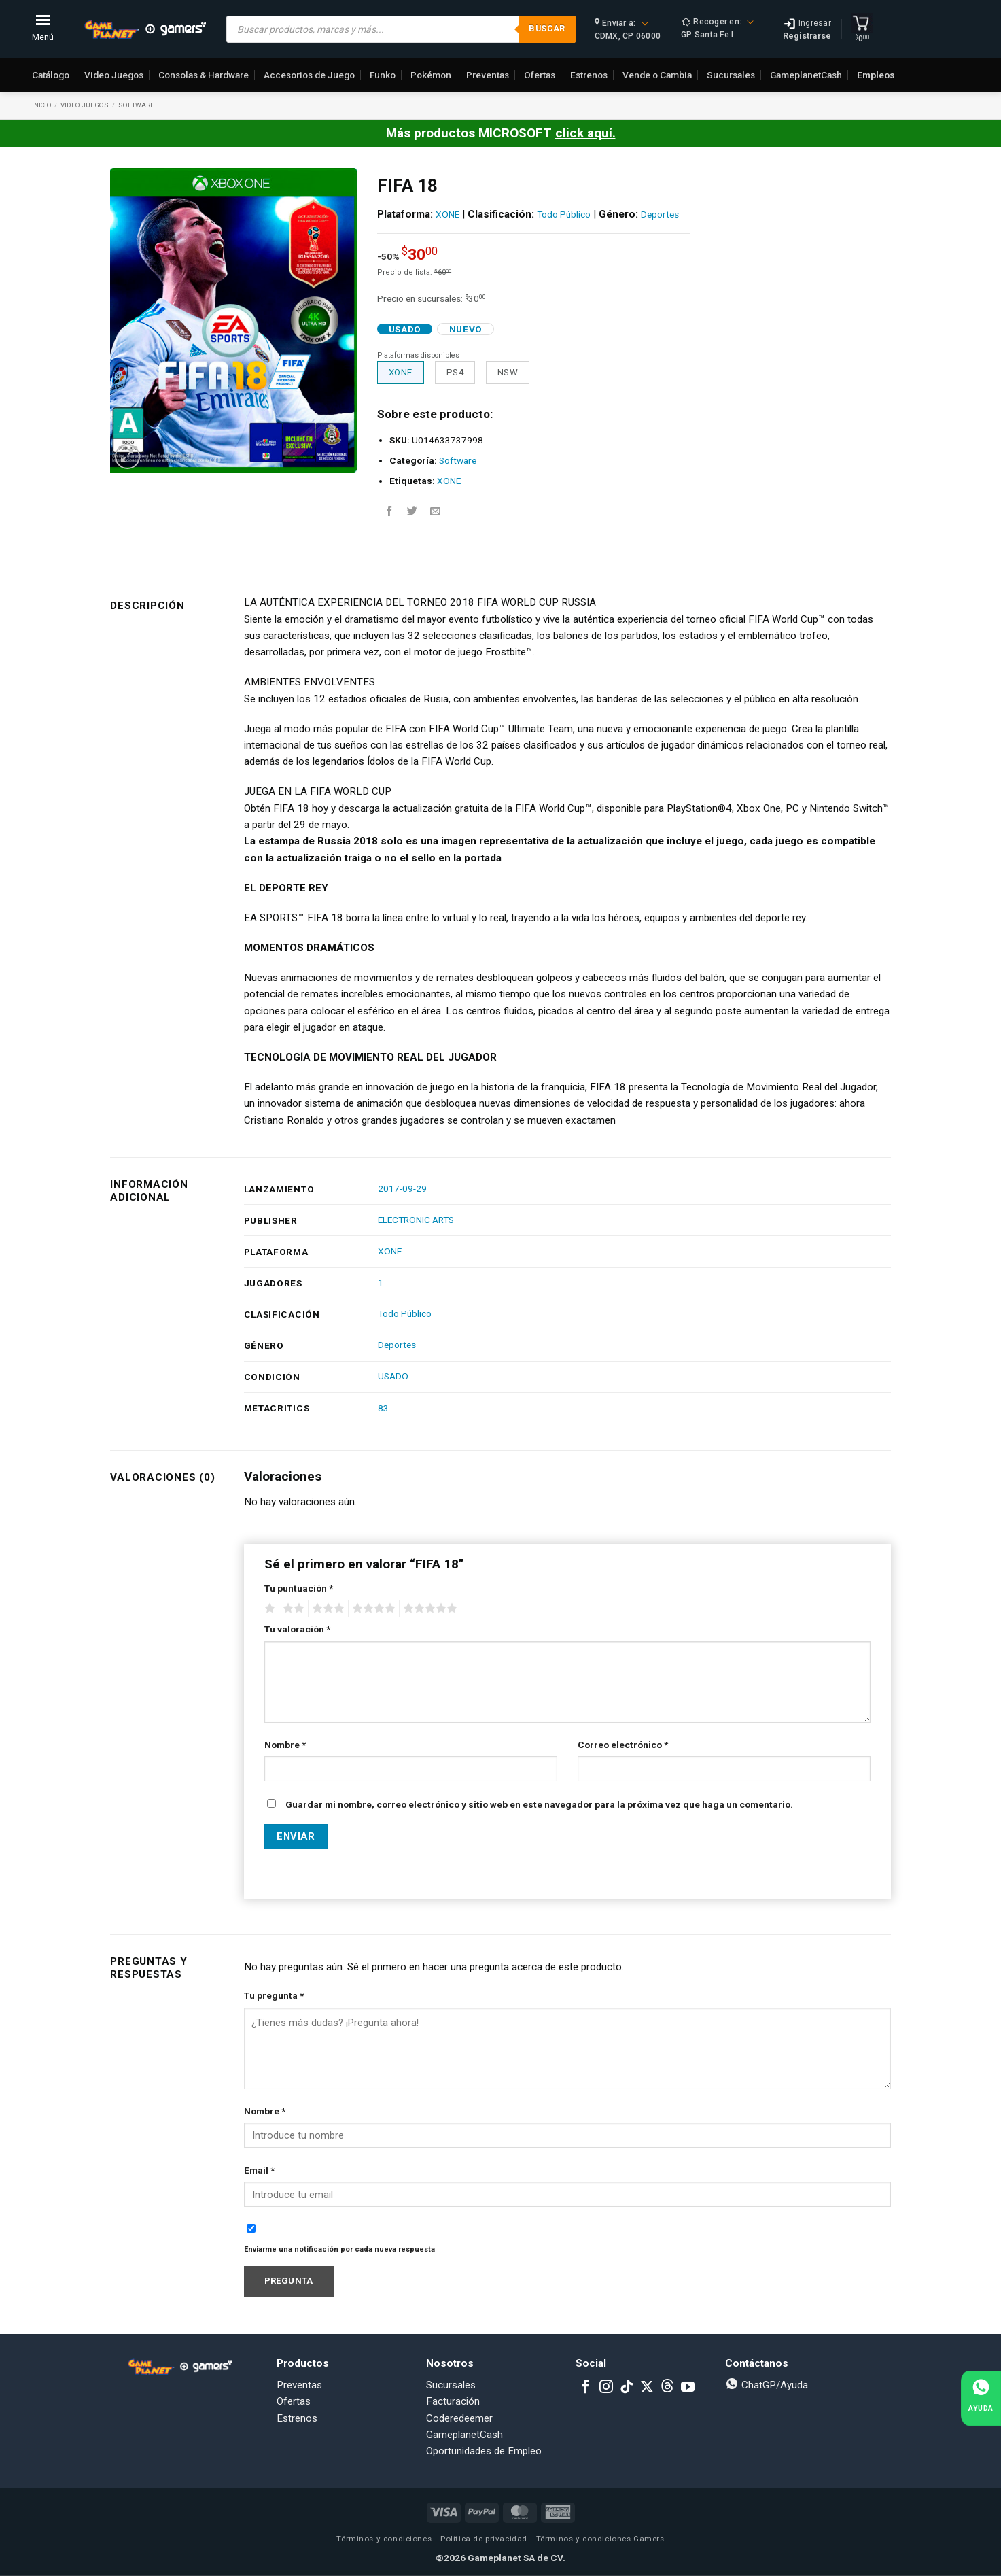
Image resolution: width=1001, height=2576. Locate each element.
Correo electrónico (623, 1744)
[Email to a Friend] (435, 511)
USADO (393, 1376)
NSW (507, 372)
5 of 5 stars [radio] (428, 1608)
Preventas (487, 74)
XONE (447, 214)
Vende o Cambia (657, 74)
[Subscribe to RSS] (667, 2387)
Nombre (285, 1744)
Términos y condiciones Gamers (600, 2538)
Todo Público (564, 214)
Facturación (453, 2401)
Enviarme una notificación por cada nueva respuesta (339, 2249)
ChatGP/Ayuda (766, 2385)
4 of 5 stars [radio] (372, 1608)
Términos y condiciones (384, 2538)
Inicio (42, 105)
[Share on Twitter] (412, 511)
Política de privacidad (483, 2538)
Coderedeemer (459, 2418)
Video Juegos (113, 74)
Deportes (660, 214)
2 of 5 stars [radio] (291, 1608)
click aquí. (585, 133)
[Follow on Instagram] (606, 2387)
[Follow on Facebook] (586, 2387)
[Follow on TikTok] (626, 2387)
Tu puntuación (298, 1588)
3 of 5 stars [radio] (326, 1608)
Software (136, 105)
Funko (383, 74)
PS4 (454, 372)
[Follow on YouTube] (688, 2387)
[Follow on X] (647, 2387)
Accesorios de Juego (309, 74)
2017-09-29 (402, 1188)
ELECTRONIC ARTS (416, 1219)
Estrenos (589, 74)
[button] (127, 456)
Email (259, 2170)
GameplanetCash (806, 74)
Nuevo (465, 329)
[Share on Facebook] (389, 511)
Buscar (547, 28)
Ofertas (539, 74)
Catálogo (50, 74)
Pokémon (430, 74)
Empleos (876, 74)
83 (383, 1408)
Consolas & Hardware (203, 74)
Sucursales (731, 74)
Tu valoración (297, 1629)
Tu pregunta (274, 1995)
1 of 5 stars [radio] (268, 1608)
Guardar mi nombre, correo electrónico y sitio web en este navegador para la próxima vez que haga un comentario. (539, 1804)
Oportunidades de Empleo (484, 2451)
